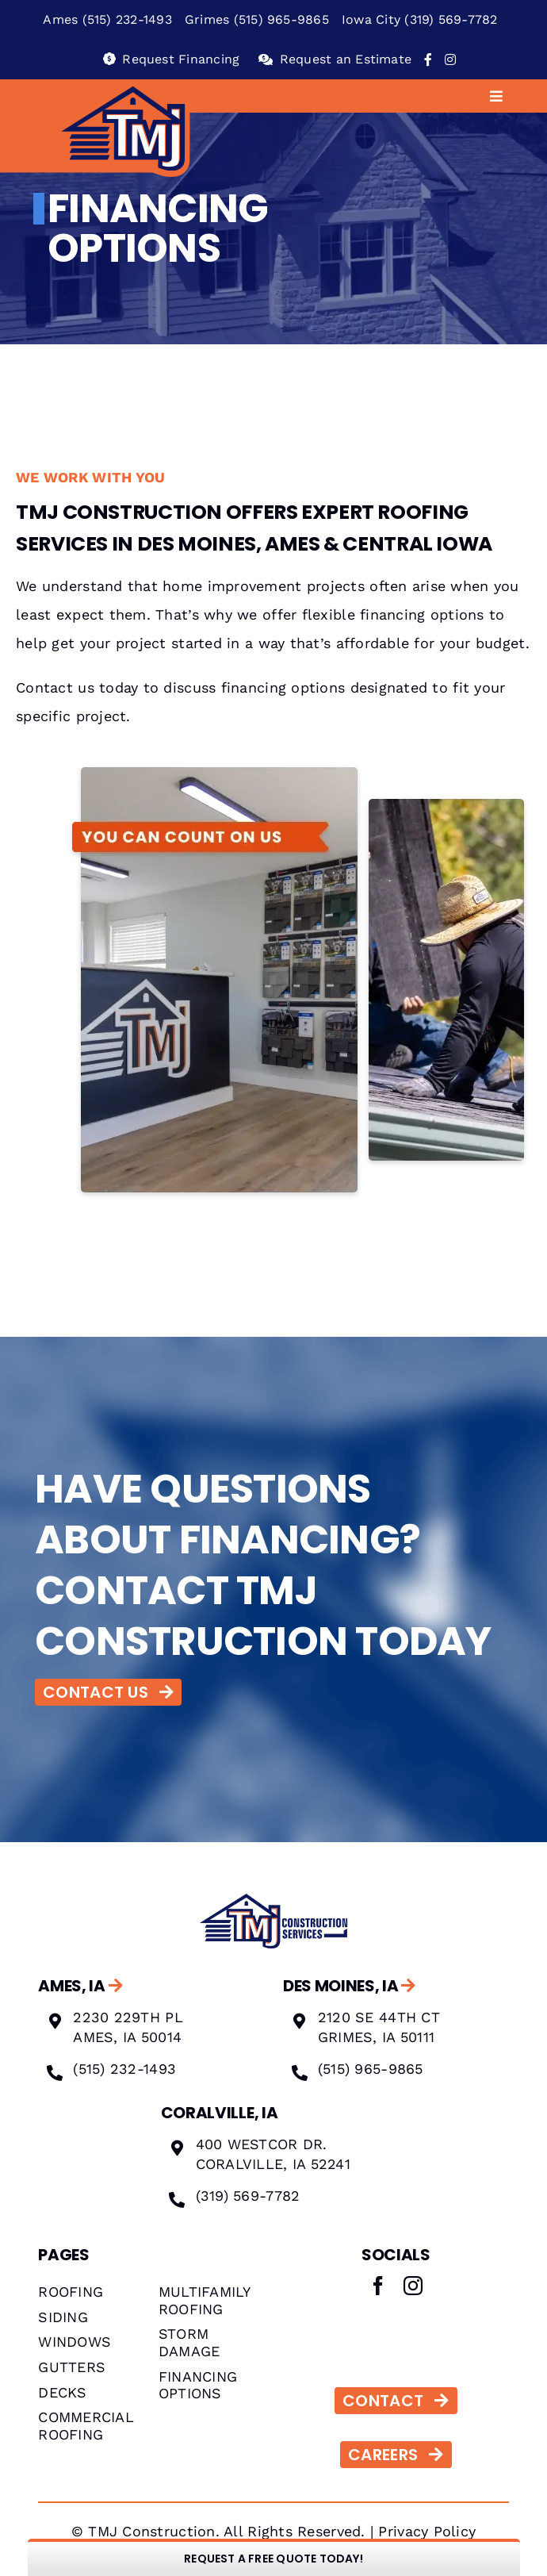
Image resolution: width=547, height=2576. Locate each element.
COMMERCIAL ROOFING (86, 2426)
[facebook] (378, 2285)
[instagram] (413, 2285)
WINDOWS (74, 2341)
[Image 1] (273, 1896)
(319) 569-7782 (248, 2195)
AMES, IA (80, 1986)
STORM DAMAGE (189, 2342)
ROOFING (70, 2291)
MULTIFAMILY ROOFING (205, 2300)
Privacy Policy (427, 2531)
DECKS (62, 2392)
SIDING (63, 2317)
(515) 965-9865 (370, 2068)
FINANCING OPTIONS (198, 2385)
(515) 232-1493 (124, 2068)
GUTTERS (71, 2367)
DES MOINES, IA (349, 1986)
